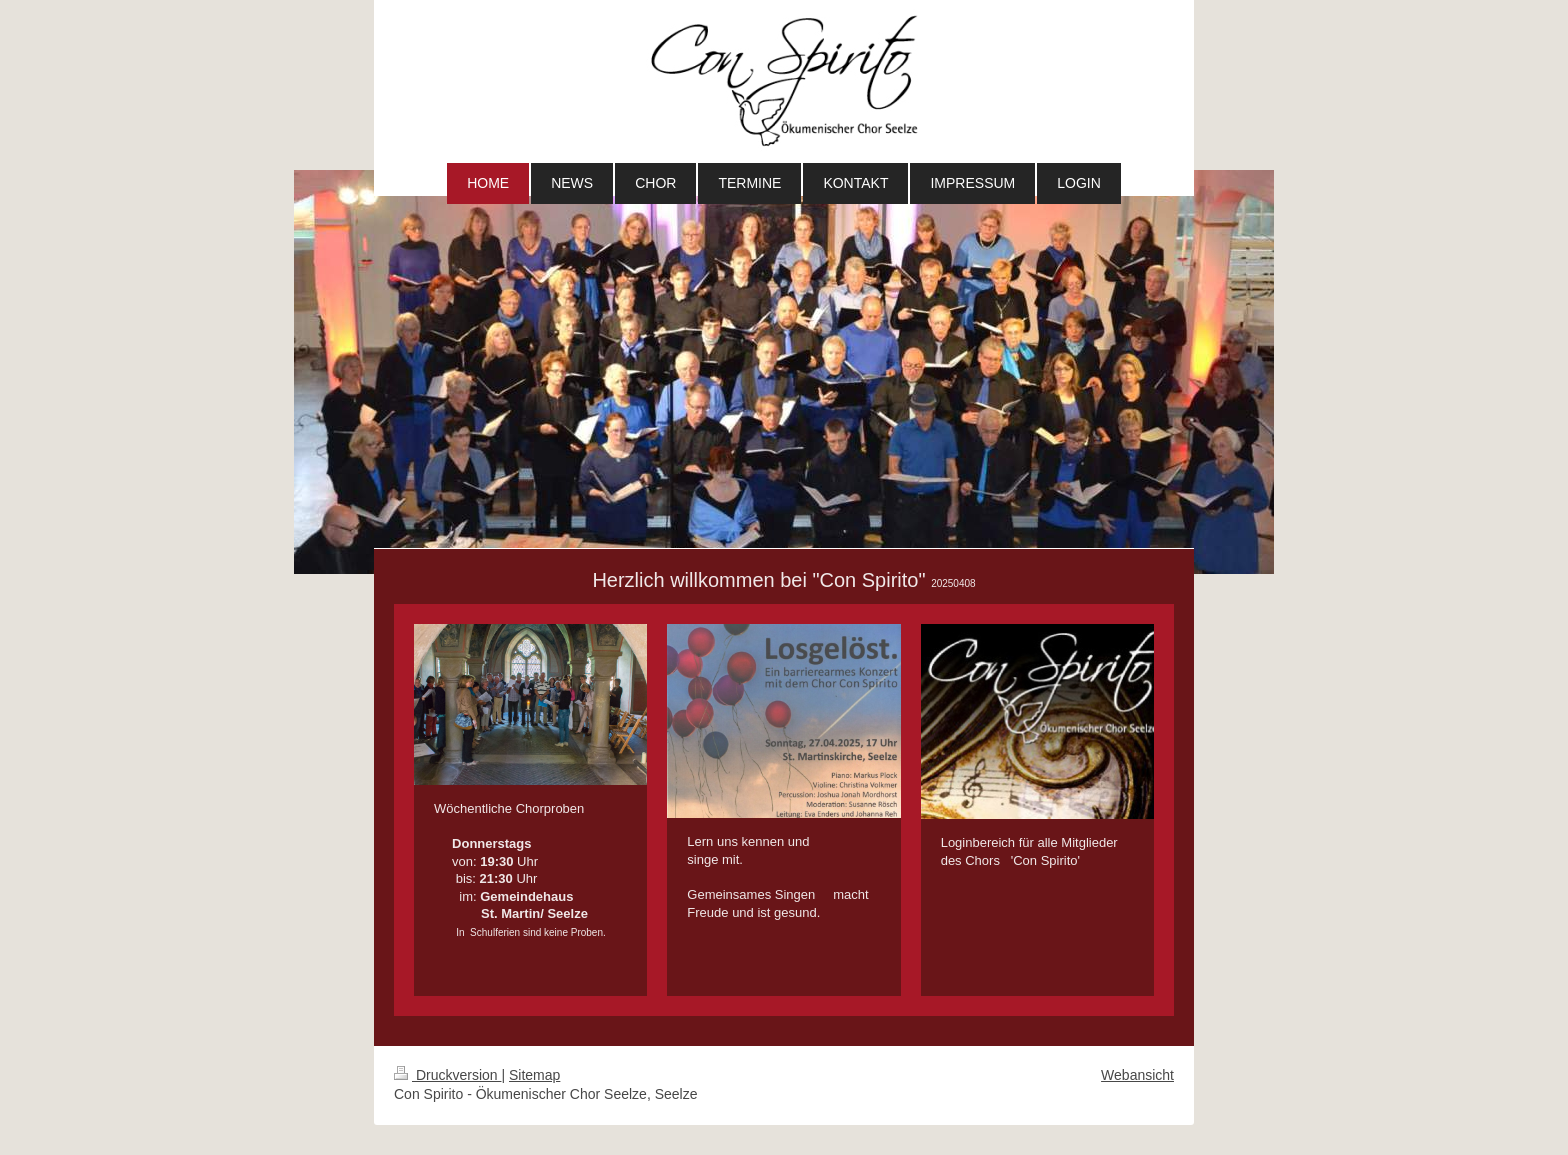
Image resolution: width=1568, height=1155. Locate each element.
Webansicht (1137, 1075)
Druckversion (447, 1075)
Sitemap (534, 1075)
